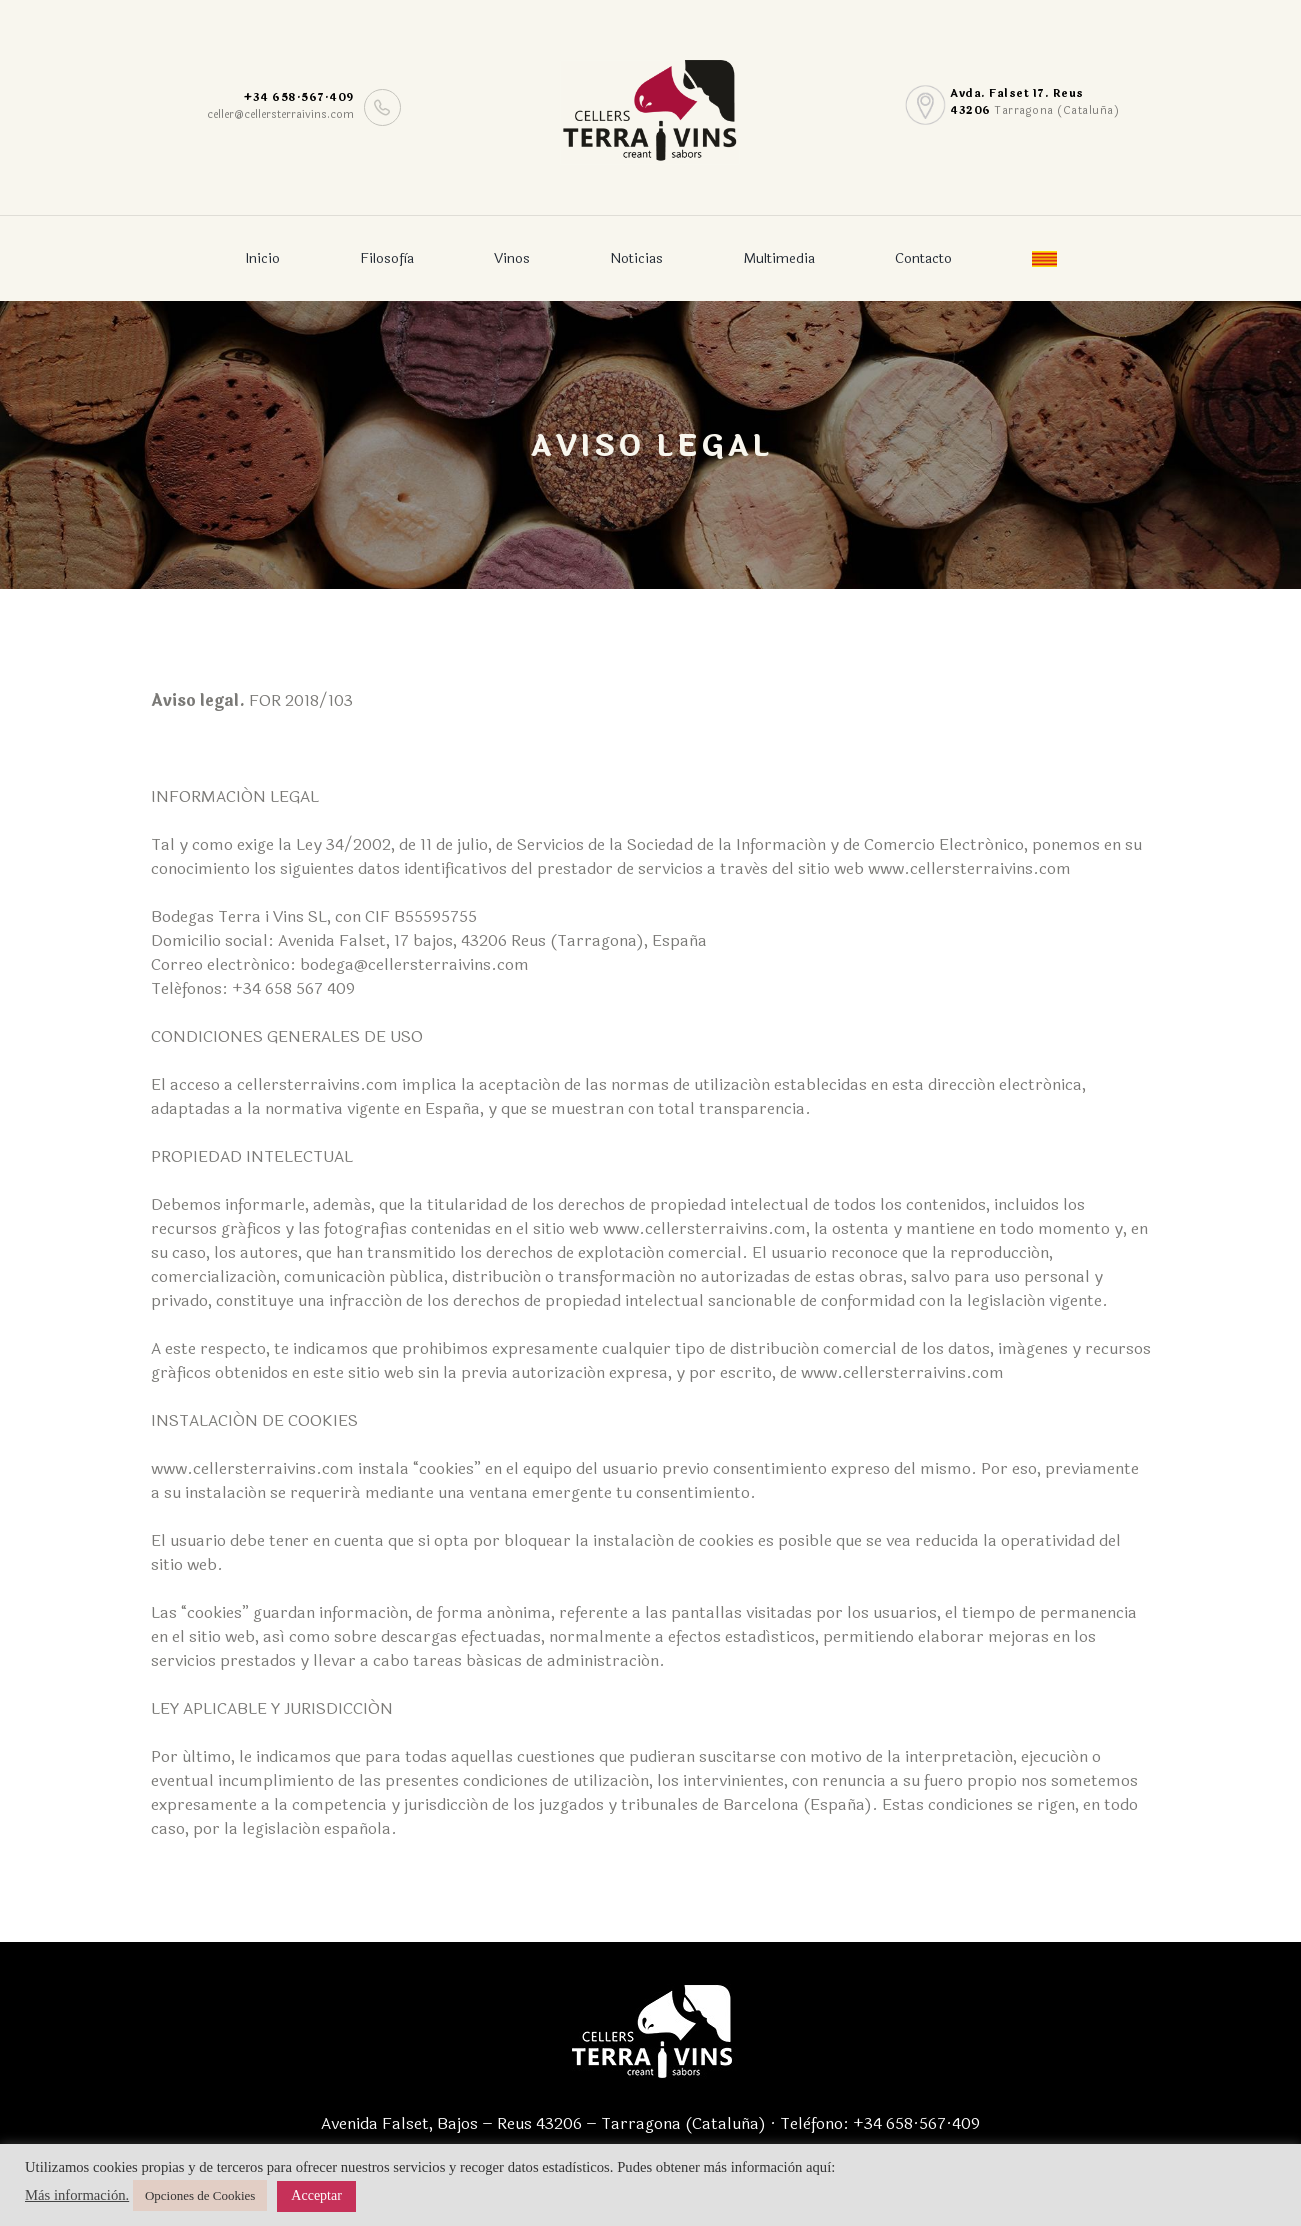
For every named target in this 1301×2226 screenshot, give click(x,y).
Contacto (923, 258)
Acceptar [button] (316, 2195)
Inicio (262, 258)
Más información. (77, 2195)
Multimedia (779, 258)
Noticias (636, 258)
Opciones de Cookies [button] (200, 2195)
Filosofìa (387, 258)
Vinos (512, 258)
